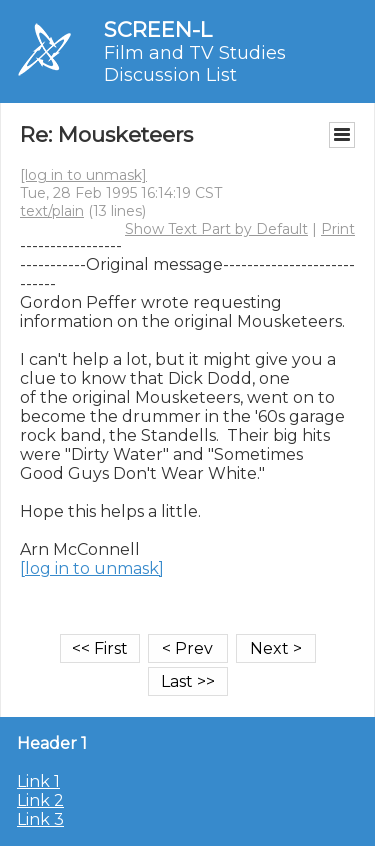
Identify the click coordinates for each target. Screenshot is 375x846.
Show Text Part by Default (216, 229)
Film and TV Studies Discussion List (195, 64)
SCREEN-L (158, 29)
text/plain (52, 211)
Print (338, 229)
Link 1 (38, 781)
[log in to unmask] (83, 175)
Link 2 (40, 800)
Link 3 (40, 819)
